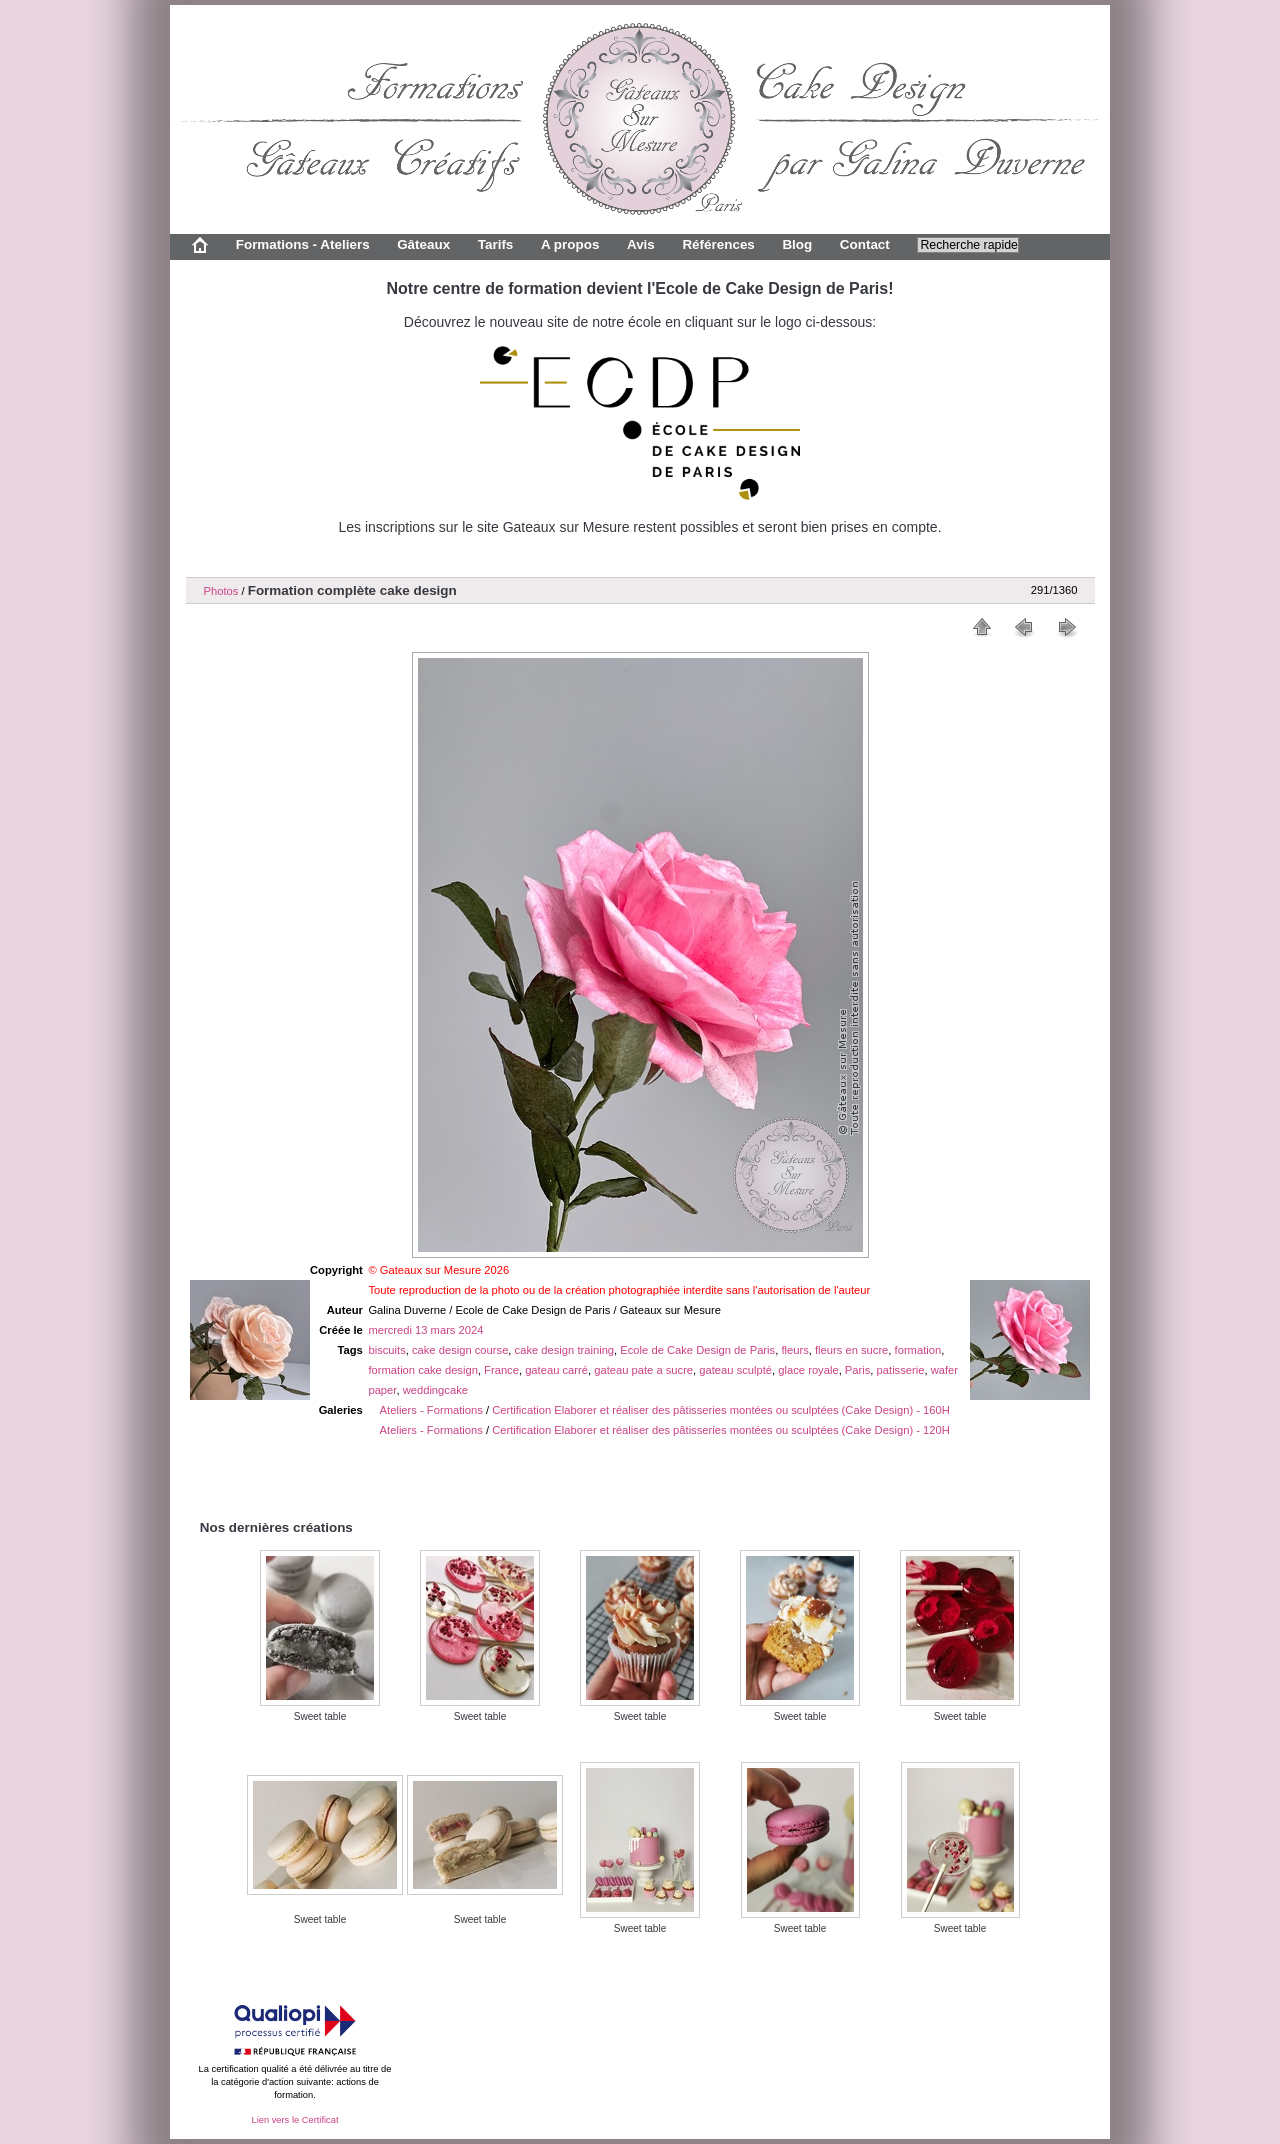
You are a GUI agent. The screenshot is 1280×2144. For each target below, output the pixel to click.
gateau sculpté (735, 1370)
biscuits (386, 1350)
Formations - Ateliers (303, 244)
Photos (221, 591)
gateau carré (556, 1370)
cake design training (565, 1350)
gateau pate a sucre (643, 1370)
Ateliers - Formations (431, 1410)
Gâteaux (423, 244)
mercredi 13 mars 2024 (425, 1330)
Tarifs (496, 244)
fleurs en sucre (851, 1350)
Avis (641, 244)
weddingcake (435, 1390)
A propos (570, 244)
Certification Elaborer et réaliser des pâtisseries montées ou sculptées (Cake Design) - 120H (721, 1430)
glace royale (808, 1370)
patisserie (901, 1370)
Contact (865, 244)
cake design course (460, 1350)
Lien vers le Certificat (294, 2120)
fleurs (794, 1350)
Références (718, 244)
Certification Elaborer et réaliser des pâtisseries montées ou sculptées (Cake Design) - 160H (721, 1410)
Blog (797, 244)
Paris (858, 1370)
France (501, 1370)
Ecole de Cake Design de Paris (697, 1350)
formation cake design (422, 1370)
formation (918, 1350)
